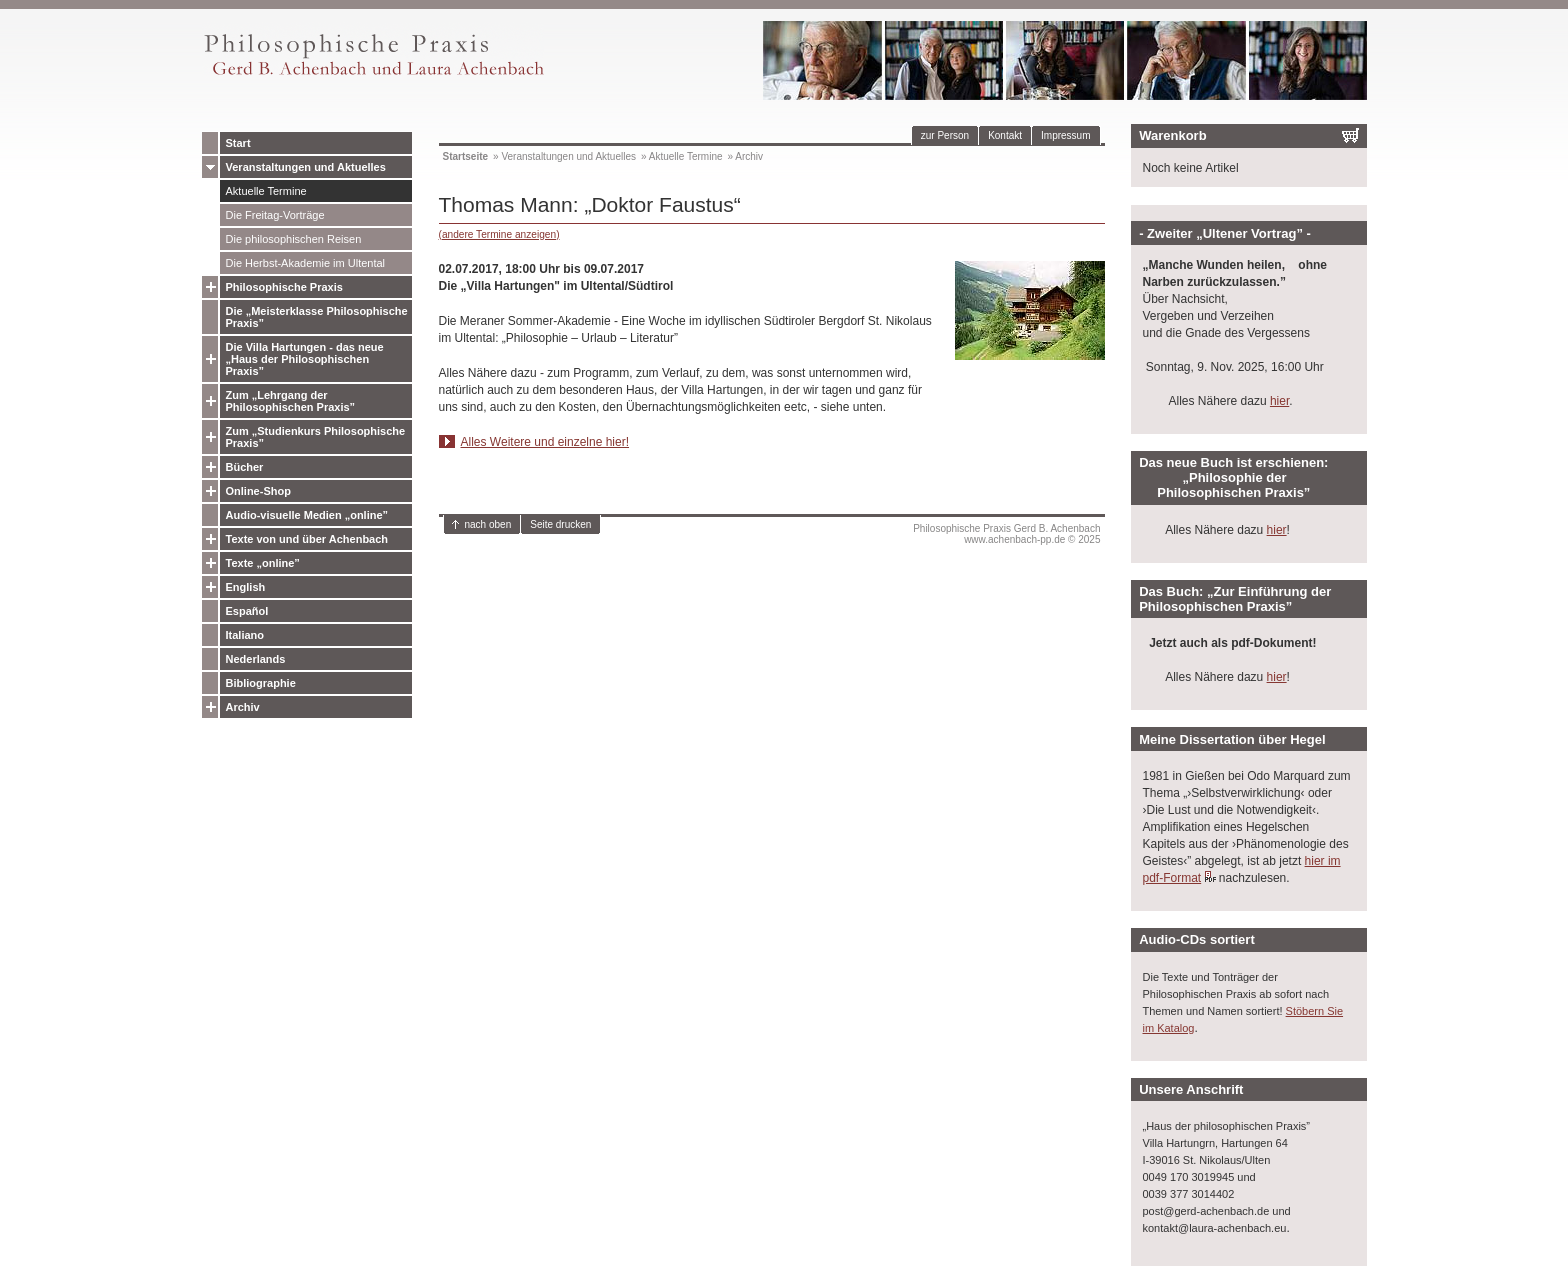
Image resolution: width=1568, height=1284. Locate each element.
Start (238, 143)
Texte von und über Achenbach (307, 539)
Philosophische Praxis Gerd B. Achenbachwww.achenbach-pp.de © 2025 (1006, 534)
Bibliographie (261, 683)
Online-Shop (258, 491)
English (246, 587)
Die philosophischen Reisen (294, 239)
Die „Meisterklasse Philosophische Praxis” (317, 317)
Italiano (245, 635)
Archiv (243, 707)
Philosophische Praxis (284, 287)
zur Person (945, 135)
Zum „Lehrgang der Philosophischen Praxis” (291, 401)
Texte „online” (263, 563)
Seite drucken (560, 524)
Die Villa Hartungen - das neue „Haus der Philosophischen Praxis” (305, 359)
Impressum (1065, 135)
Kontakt (1005, 135)
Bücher (245, 467)
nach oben (488, 524)
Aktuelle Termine (266, 191)
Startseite (466, 156)
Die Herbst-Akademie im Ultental (306, 263)
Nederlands (256, 659)
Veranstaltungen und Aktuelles (306, 167)
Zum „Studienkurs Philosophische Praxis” (316, 437)
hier (1279, 401)
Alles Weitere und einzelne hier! (545, 442)
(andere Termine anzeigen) (499, 234)
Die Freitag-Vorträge (275, 215)
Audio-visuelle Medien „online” (307, 515)
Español (247, 611)
